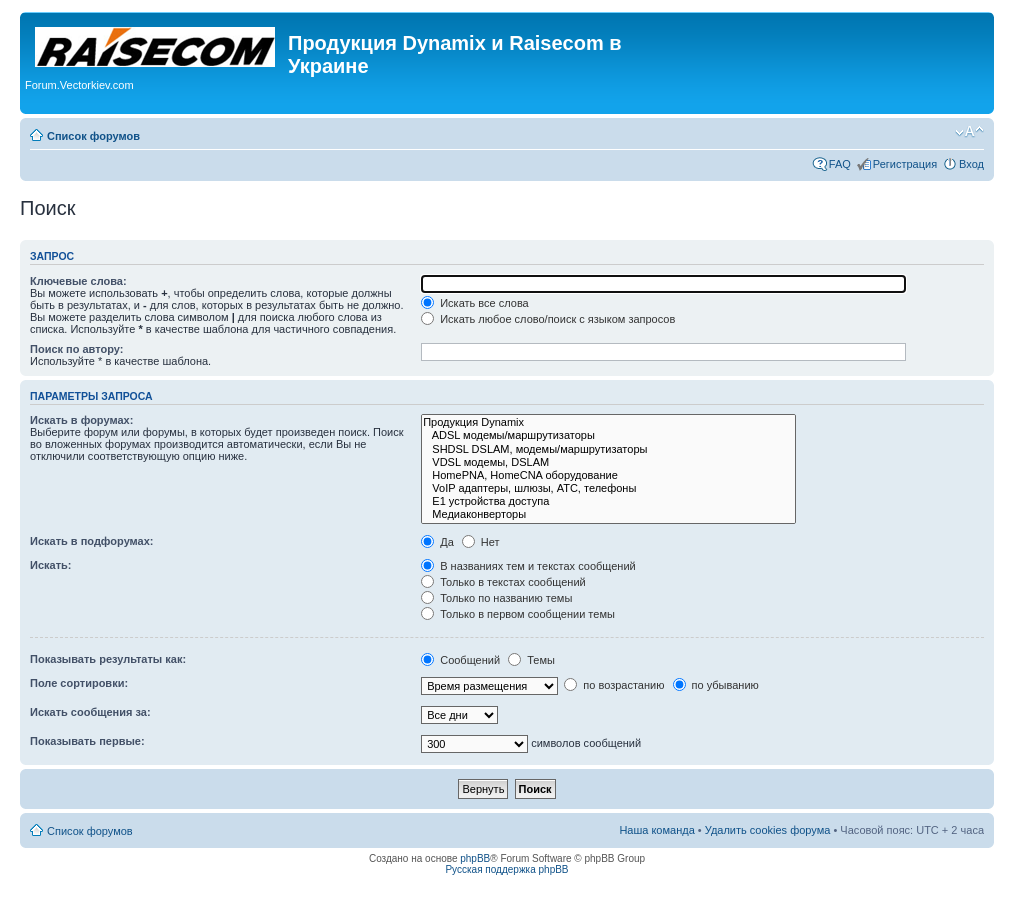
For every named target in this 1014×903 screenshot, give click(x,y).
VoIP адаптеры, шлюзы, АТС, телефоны (608, 488)
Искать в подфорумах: (92, 541)
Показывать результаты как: (108, 659)
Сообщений (460, 660)
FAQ (840, 164)
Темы (531, 660)
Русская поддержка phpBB (506, 869)
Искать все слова (475, 303)
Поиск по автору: (76, 349)
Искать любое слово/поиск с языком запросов (548, 319)
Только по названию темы (496, 598)
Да (437, 542)
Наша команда (656, 830)
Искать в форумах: (81, 420)
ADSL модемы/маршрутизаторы (608, 435)
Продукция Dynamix (608, 422)
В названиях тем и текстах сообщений (528, 566)
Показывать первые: (87, 741)
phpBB (475, 858)
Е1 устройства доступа (608, 501)
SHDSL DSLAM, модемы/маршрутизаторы (608, 449)
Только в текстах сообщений (503, 582)
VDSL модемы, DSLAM (608, 462)
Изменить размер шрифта (969, 132)
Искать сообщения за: (90, 712)
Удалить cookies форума (768, 830)
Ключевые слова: (78, 281)
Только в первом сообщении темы (518, 614)
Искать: (50, 565)
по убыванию (716, 685)
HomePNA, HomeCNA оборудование (608, 475)
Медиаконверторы (608, 514)
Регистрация (905, 164)
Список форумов (93, 136)
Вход (971, 164)
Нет (481, 542)
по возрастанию (614, 685)
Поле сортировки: (79, 683)
